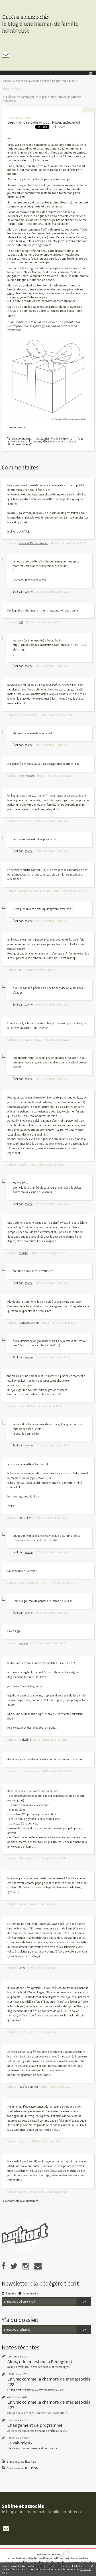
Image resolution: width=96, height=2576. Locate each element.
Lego (10, 293)
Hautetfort (55, 2554)
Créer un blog (42, 2554)
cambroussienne (29, 1323)
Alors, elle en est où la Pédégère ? (40, 2361)
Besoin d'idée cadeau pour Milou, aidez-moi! (43, 122)
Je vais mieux (19, 2443)
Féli (21, 622)
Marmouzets (26, 775)
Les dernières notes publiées (48, 2558)
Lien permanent (19, 438)
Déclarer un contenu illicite (16, 2562)
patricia (24, 1643)
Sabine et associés (25, 16)
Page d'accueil (12, 89)
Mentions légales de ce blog (42, 2562)
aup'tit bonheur (28, 2087)
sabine (29, 592)
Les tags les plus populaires (75, 2558)
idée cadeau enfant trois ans (59, 441)
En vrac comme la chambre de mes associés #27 (48, 2404)
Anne (22, 1968)
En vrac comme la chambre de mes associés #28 (48, 2381)
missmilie (25, 1517)
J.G (21, 970)
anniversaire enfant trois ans (24, 441)
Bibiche (23, 1253)
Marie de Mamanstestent (33, 543)
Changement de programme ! (36, 2425)
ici (43, 326)
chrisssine (25, 1740)
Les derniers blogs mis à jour (21, 2558)
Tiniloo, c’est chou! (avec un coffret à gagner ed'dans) (38, 81)
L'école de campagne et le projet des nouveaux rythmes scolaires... (42, 99)
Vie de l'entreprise (61, 438)
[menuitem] (40, 81)
